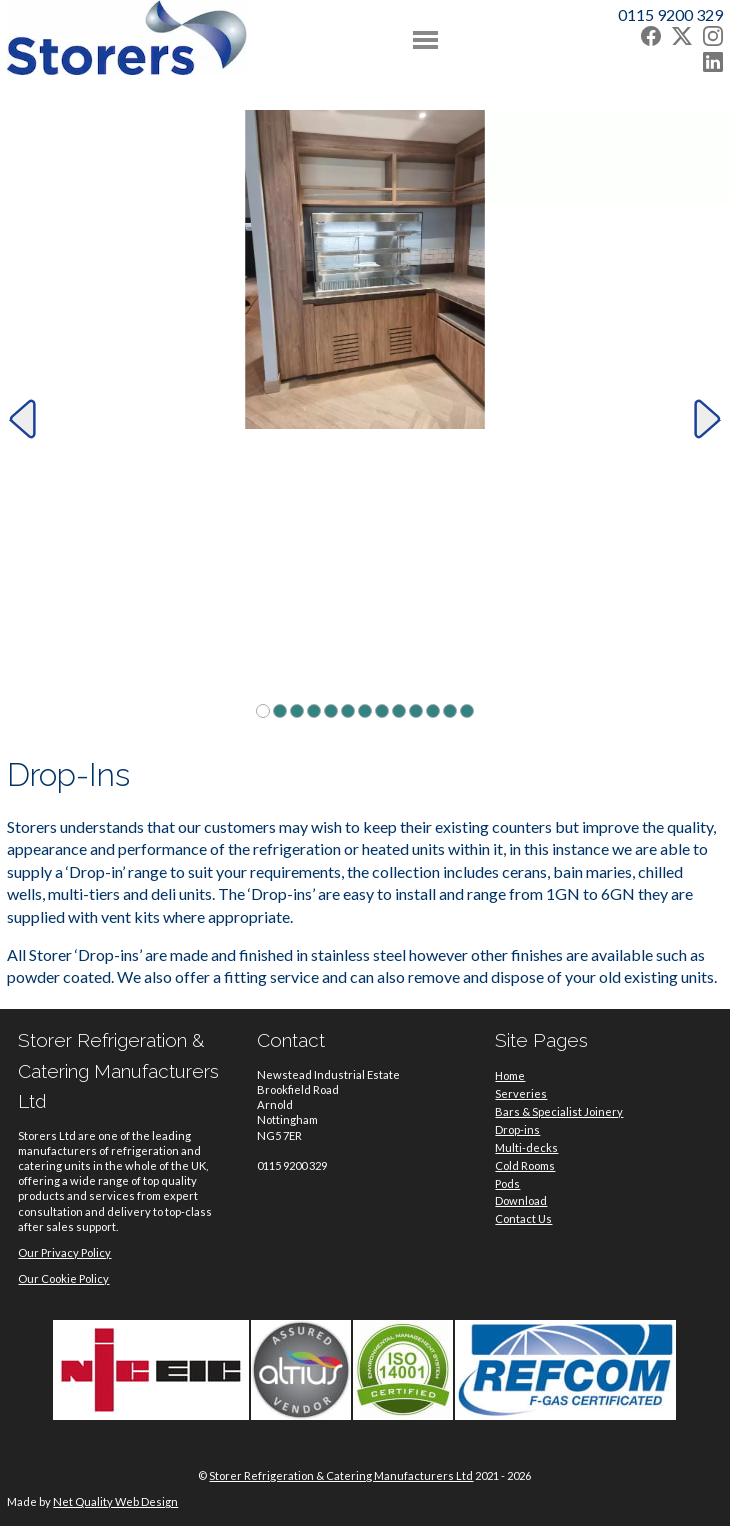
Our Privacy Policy (64, 1252)
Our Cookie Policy (63, 1278)
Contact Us (523, 1218)
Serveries (521, 1093)
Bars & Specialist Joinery (559, 1111)
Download (521, 1200)
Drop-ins (517, 1129)
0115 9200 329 (670, 14)
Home (510, 1075)
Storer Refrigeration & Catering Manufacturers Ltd (341, 1475)
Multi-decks (526, 1147)
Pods (507, 1183)
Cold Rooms (525, 1165)
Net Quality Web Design (115, 1501)
